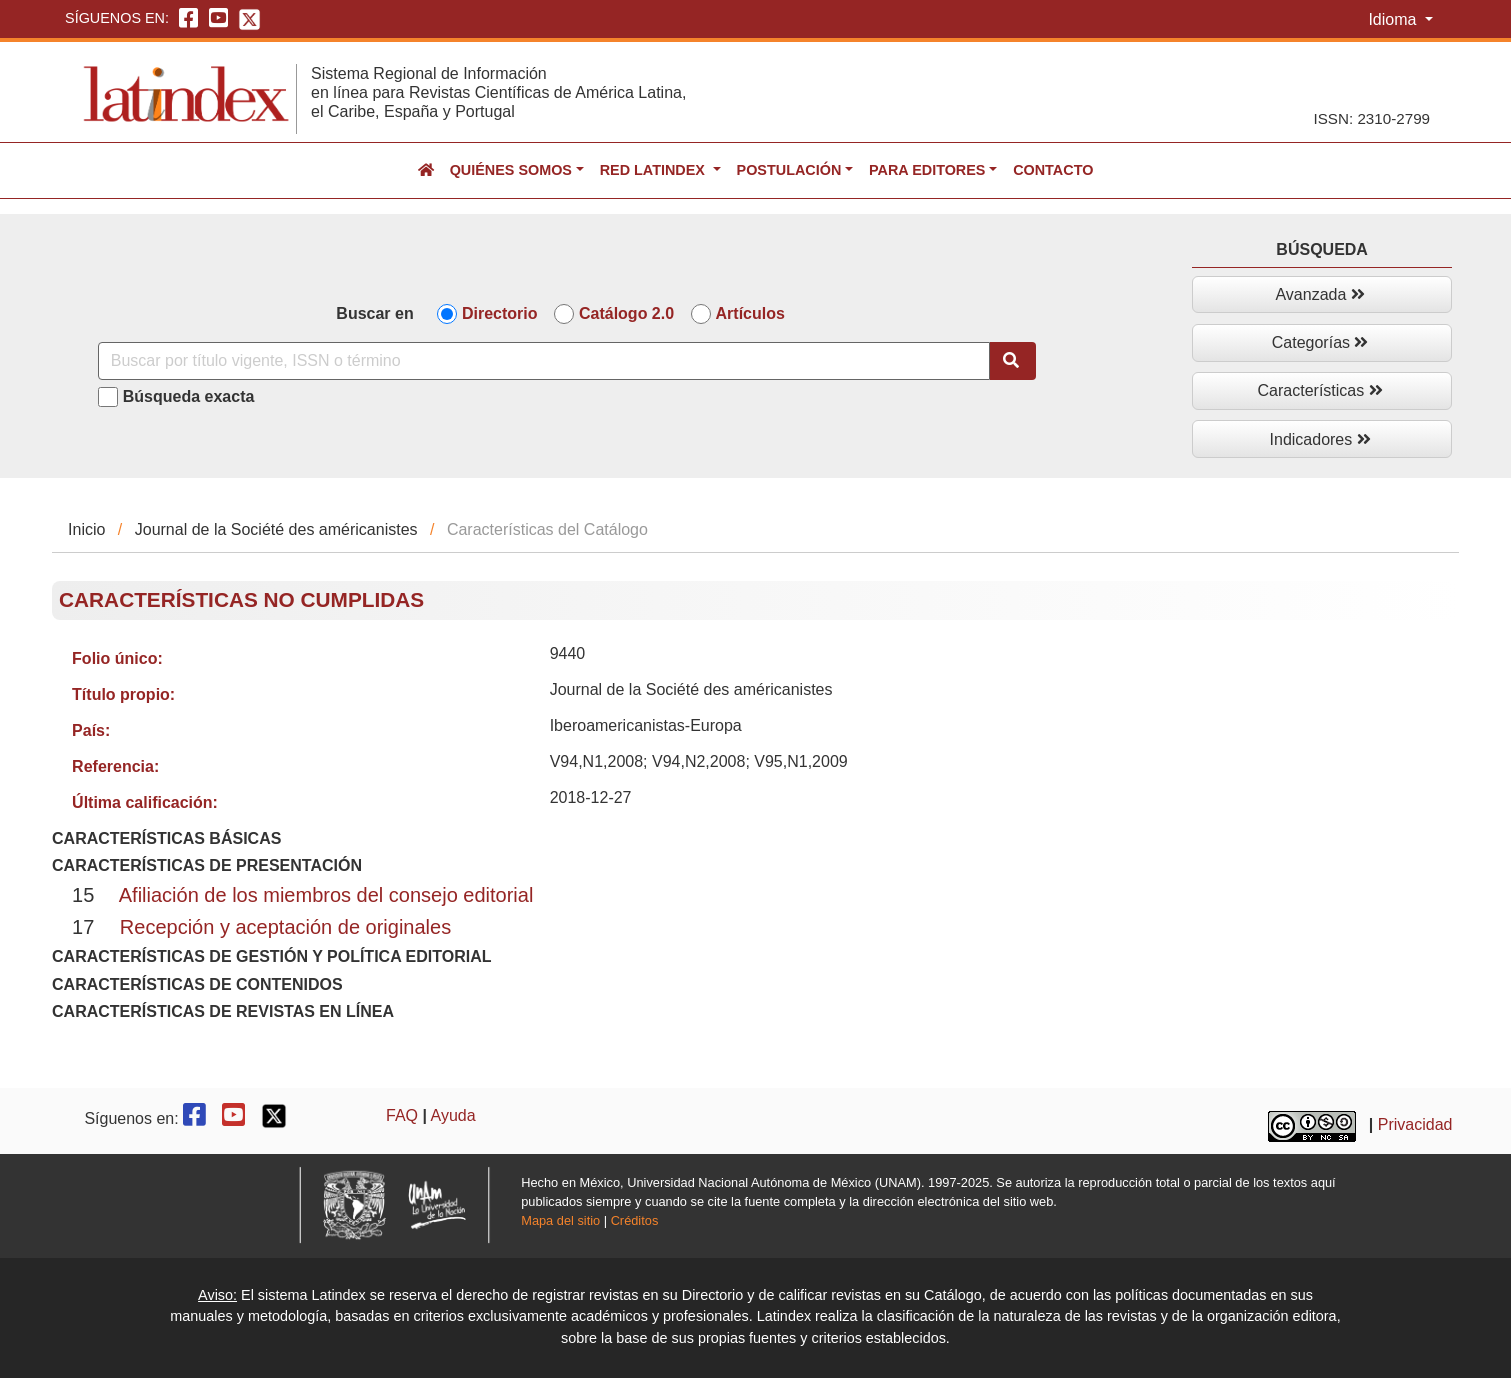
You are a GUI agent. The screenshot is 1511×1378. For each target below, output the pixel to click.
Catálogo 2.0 (626, 313)
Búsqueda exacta (189, 396)
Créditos (635, 1220)
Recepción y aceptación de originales (285, 927)
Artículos (750, 313)
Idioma (1394, 19)
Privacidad (1415, 1124)
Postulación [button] (789, 170)
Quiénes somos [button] (511, 170)
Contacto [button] (1053, 170)
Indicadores (1320, 439)
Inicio (86, 529)
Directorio (500, 313)
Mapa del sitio (560, 1220)
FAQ (402, 1115)
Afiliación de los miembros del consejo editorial (326, 895)
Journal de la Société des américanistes (276, 529)
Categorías (1320, 342)
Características (1320, 390)
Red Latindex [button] (654, 170)
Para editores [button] (927, 170)
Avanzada (1319, 294)
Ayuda (453, 1115)
